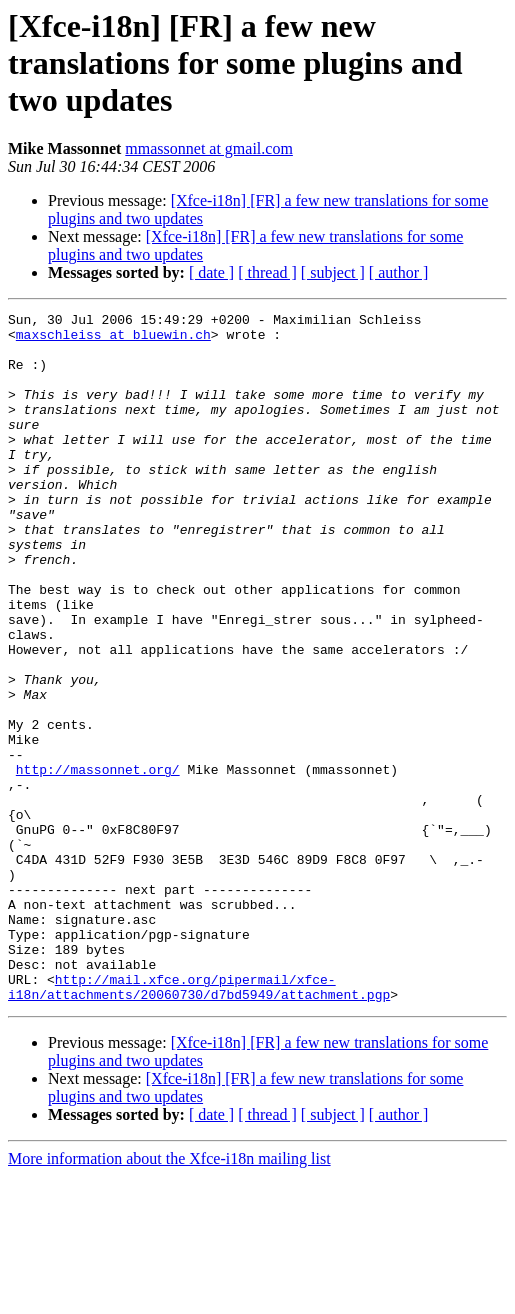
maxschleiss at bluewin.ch (113, 340)
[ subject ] (333, 272)
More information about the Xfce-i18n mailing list (169, 1296)
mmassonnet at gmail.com (209, 148)
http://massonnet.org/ (98, 862)
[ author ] (399, 272)
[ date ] (211, 272)
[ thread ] (267, 272)
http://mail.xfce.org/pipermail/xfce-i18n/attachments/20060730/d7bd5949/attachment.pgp (199, 1123)
